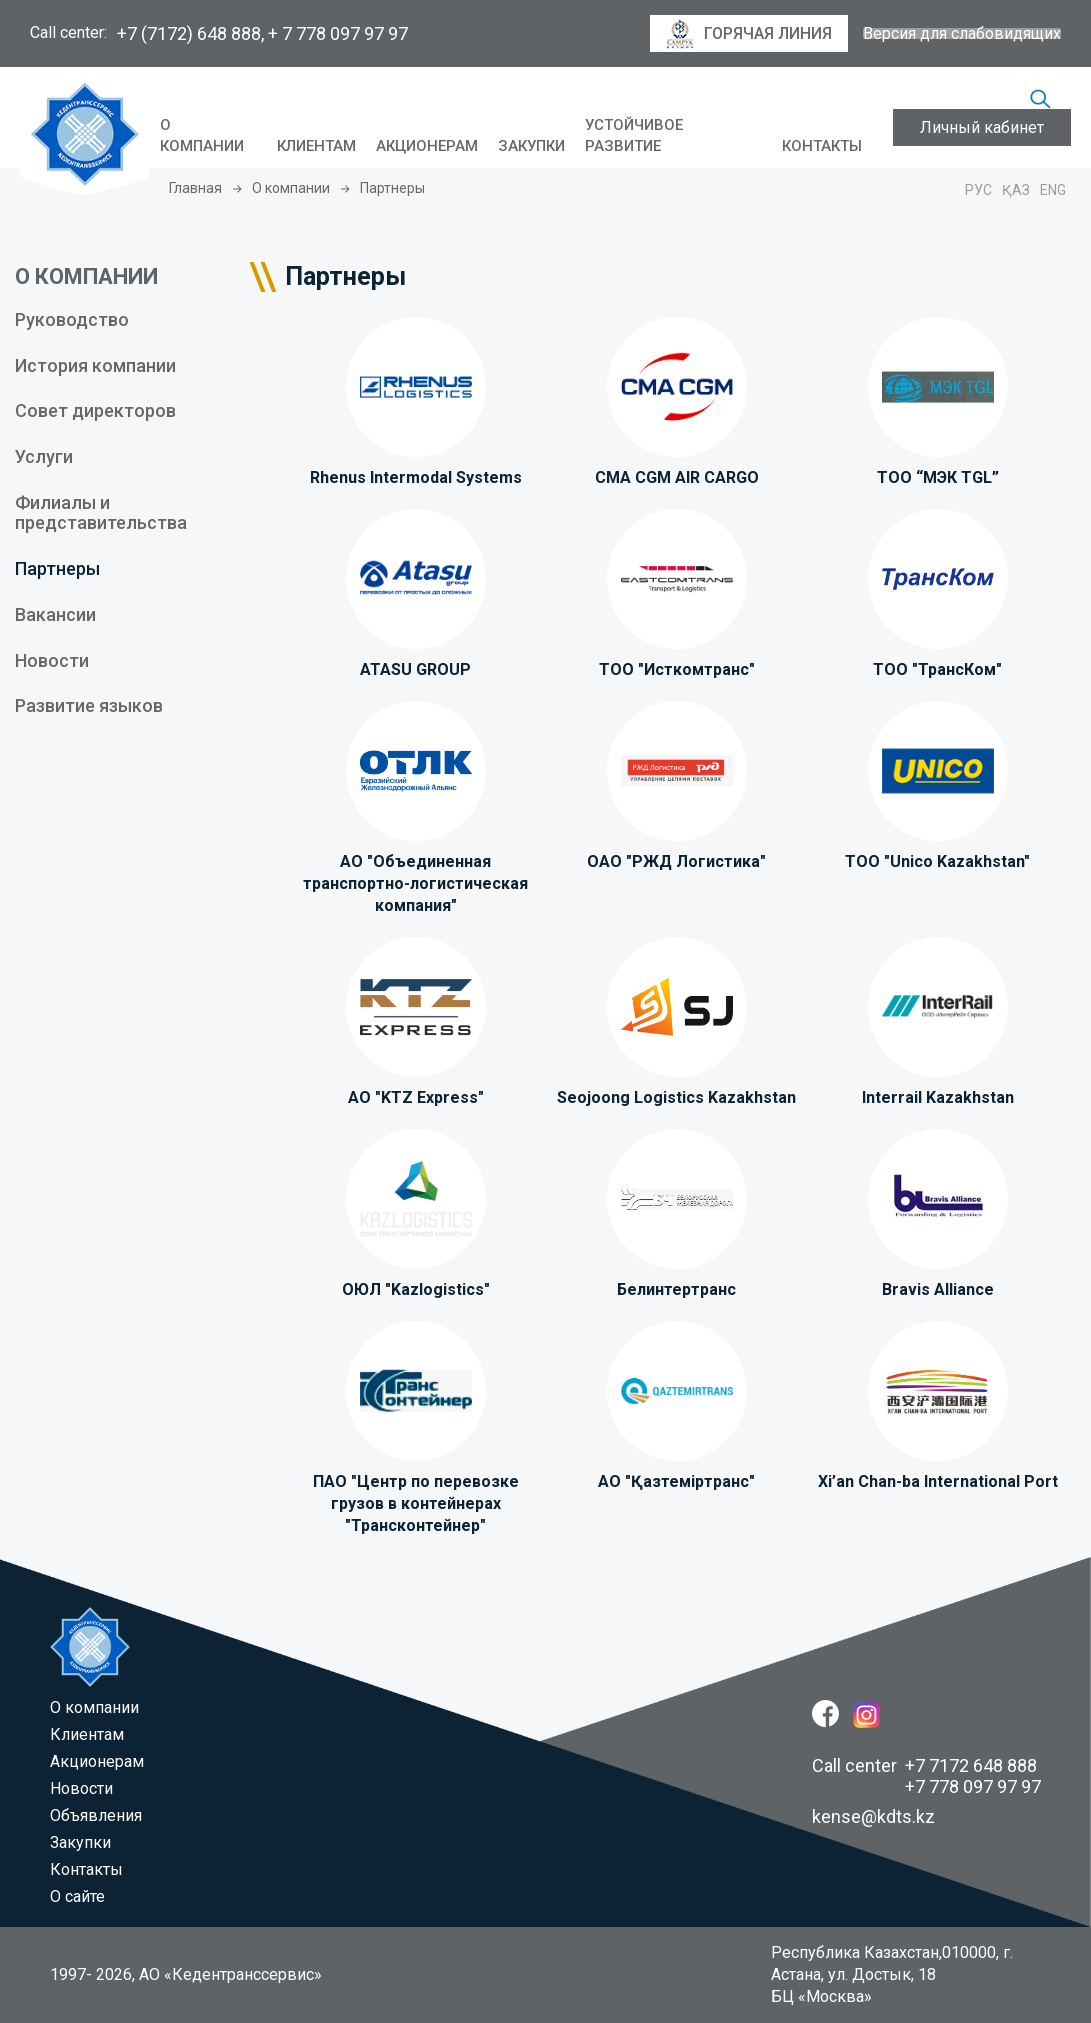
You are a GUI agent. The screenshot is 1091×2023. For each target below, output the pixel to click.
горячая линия (749, 34)
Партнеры (57, 568)
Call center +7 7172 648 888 (924, 1765)
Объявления (96, 1815)
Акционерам (427, 146)
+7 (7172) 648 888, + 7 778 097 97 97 (262, 33)
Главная (195, 188)
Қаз (1016, 190)
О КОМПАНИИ (86, 276)
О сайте (77, 1896)
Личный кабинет (982, 127)
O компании (202, 136)
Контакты (822, 146)
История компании (95, 365)
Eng (1053, 190)
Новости (52, 660)
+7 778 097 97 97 (973, 1786)
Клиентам (316, 146)
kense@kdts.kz (873, 1816)
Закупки (531, 146)
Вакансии (55, 614)
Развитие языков (89, 705)
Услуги (44, 456)
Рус (978, 190)
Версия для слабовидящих (962, 34)
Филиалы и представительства (101, 513)
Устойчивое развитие (634, 136)
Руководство (72, 319)
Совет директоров (95, 410)
